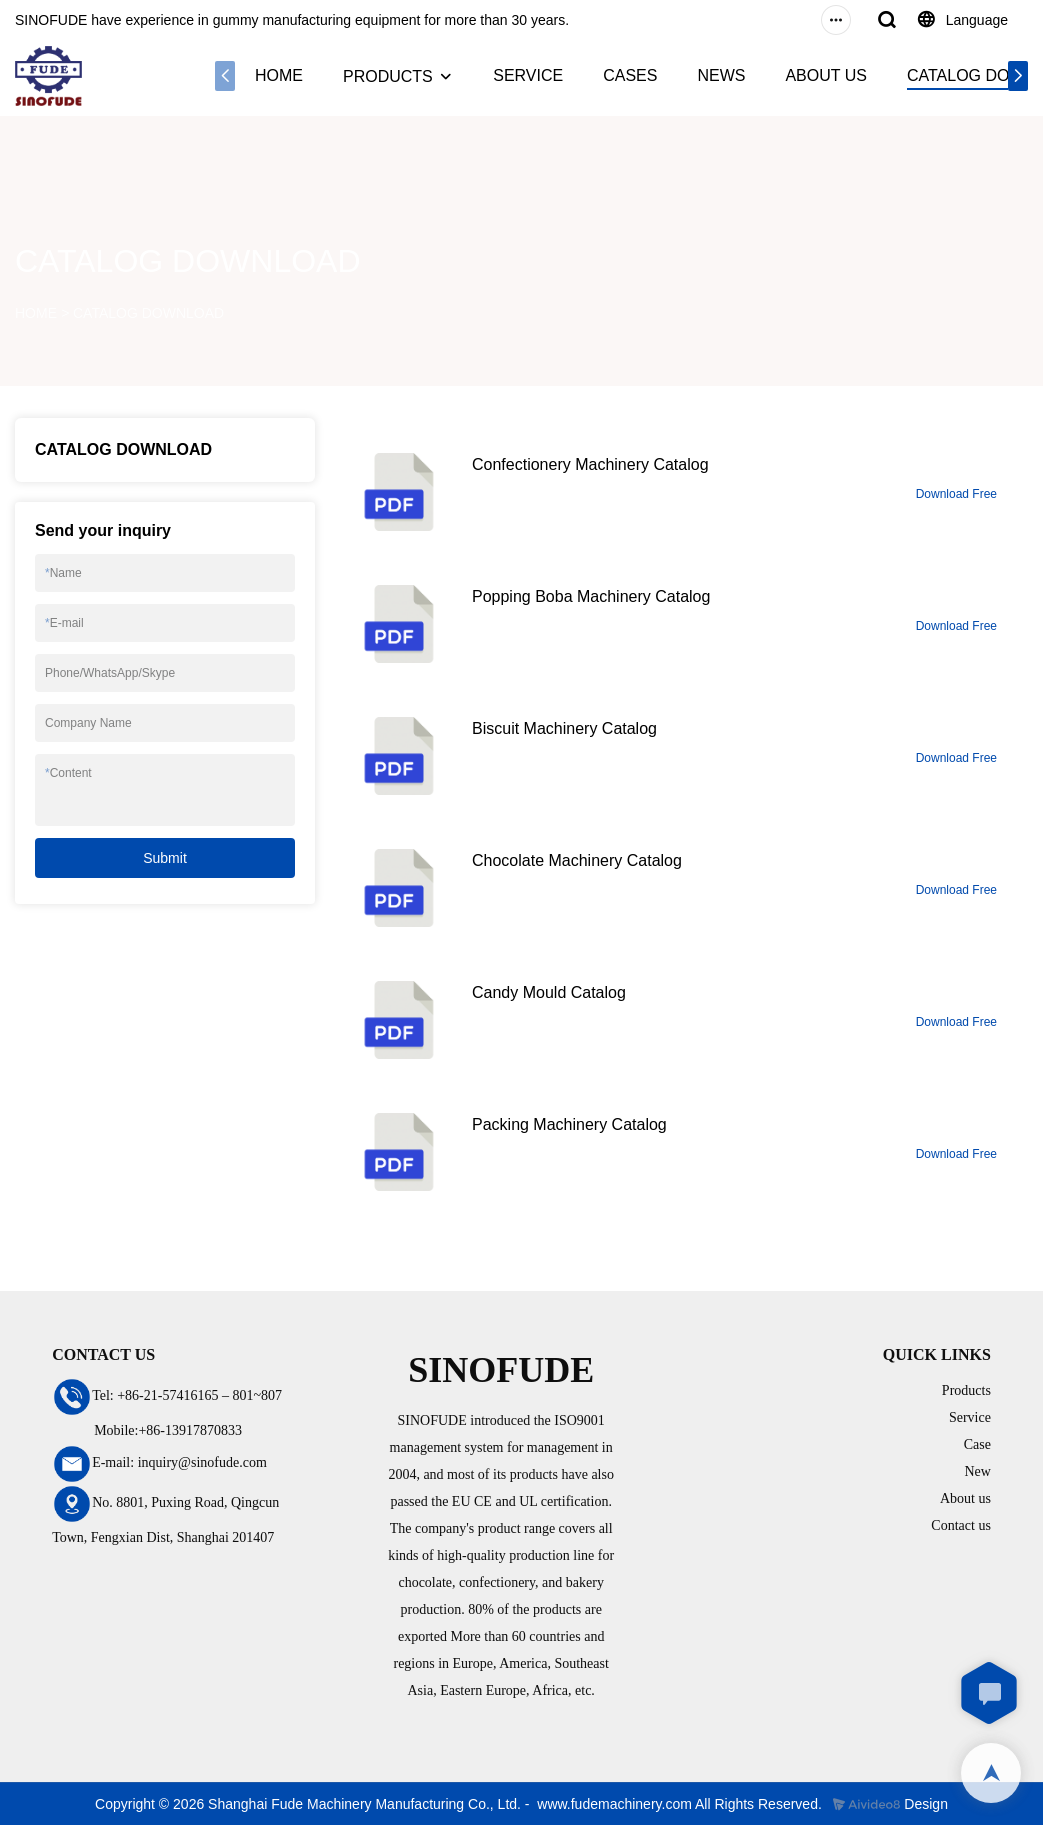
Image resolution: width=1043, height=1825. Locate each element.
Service (970, 1417)
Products (966, 1390)
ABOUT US (826, 75)
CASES (630, 75)
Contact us (961, 1525)
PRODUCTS (388, 76)
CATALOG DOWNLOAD (148, 313)
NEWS (721, 75)
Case (977, 1444)
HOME (279, 75)
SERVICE (528, 75)
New (977, 1471)
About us (965, 1498)
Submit (165, 858)
